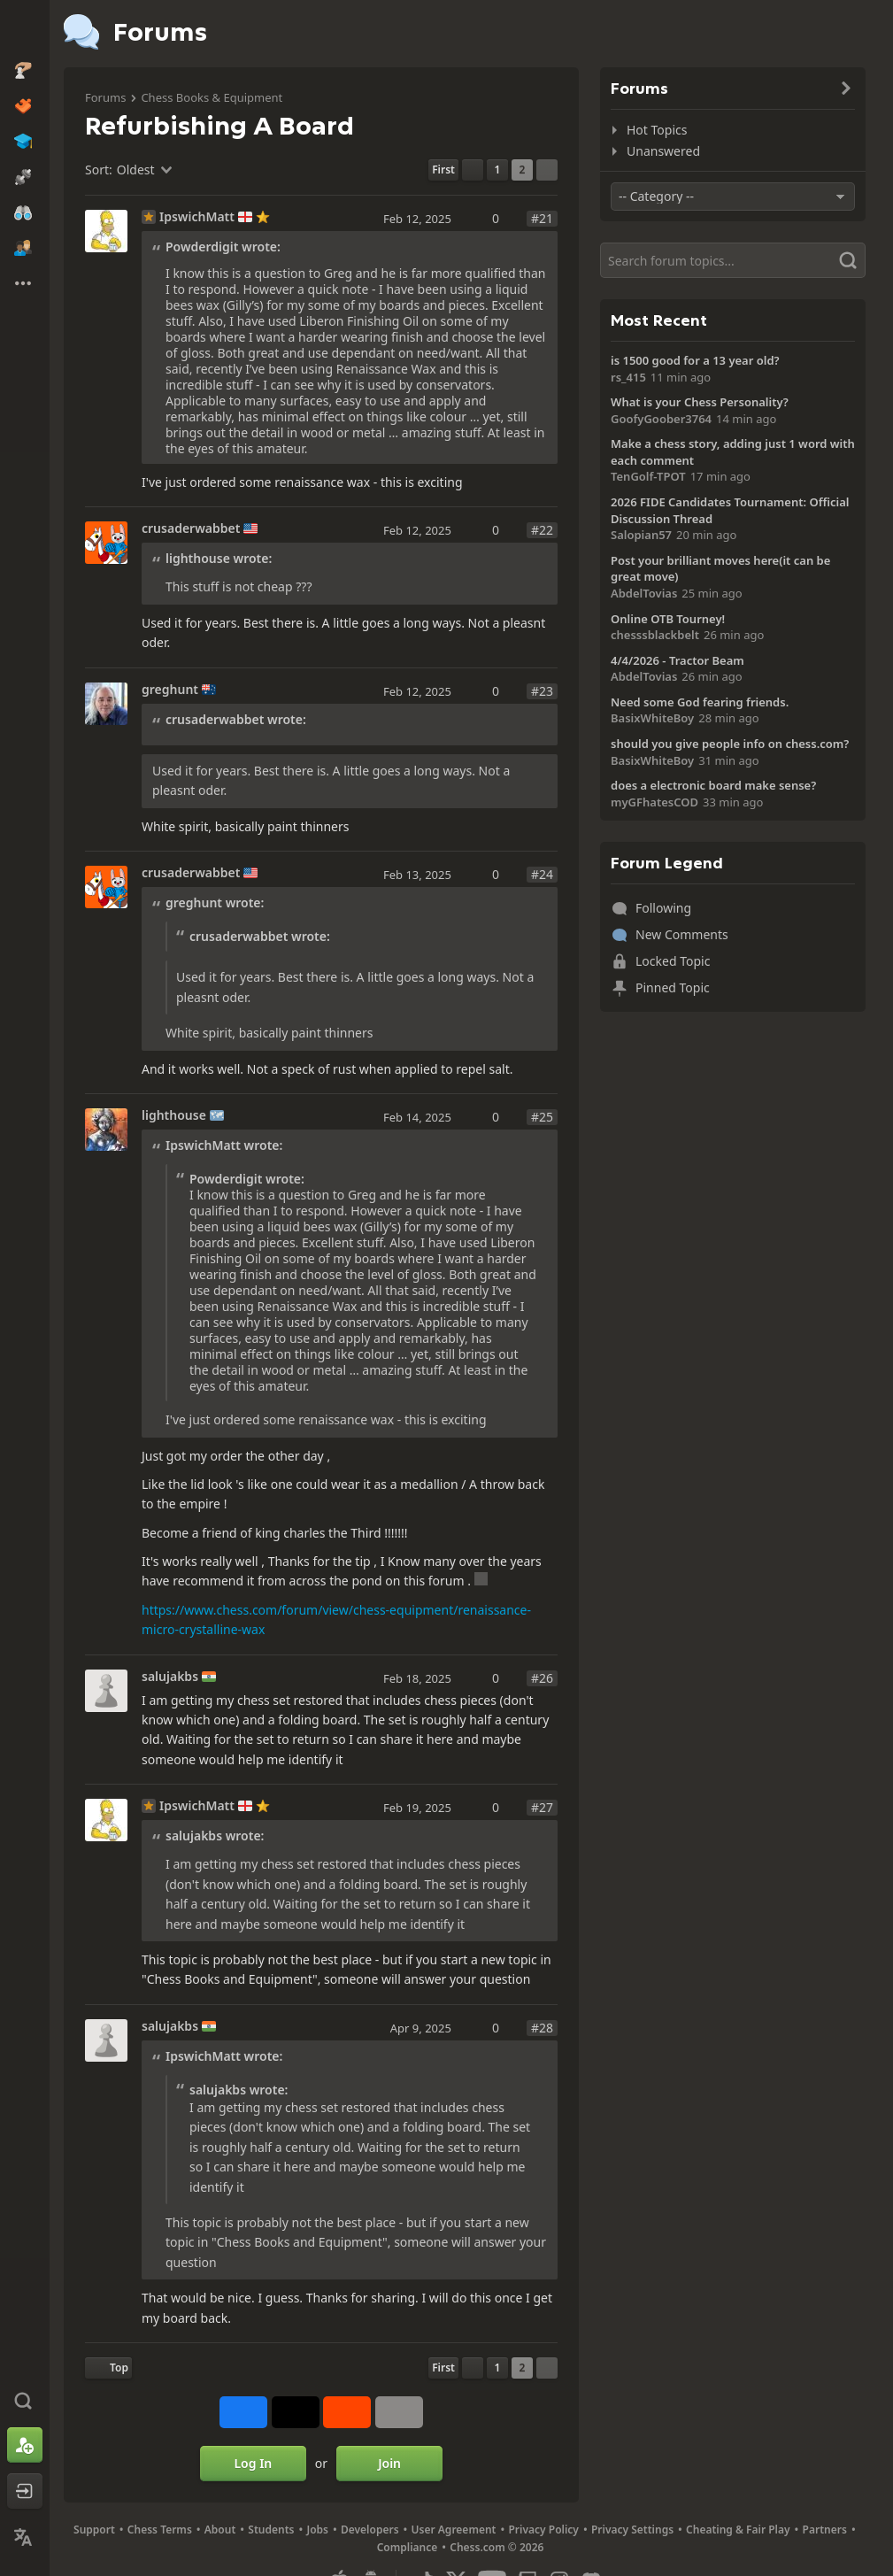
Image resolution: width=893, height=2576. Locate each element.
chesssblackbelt (655, 635)
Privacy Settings (632, 2529)
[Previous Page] (472, 170)
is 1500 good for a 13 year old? (695, 360)
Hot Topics (657, 129)
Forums (105, 97)
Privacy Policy (543, 2529)
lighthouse (174, 1115)
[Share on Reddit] (347, 2412)
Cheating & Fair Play (738, 2529)
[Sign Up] (24, 2445)
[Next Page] (547, 170)
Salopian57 (641, 535)
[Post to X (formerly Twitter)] (295, 2412)
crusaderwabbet (191, 528)
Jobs (317, 2529)
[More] (399, 2412)
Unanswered (663, 151)
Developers (370, 2529)
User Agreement (454, 2529)
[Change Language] (24, 2537)
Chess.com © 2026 (496, 2547)
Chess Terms (159, 2529)
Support (94, 2529)
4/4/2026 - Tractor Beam (677, 660)
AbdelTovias (644, 593)
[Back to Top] (108, 2368)
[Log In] (24, 2491)
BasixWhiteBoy (652, 718)
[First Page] (443, 170)
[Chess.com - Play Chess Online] (24, 30)
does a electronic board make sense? (713, 785)
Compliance (407, 2547)
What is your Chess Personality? (700, 402)
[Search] (733, 260)
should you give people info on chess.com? (730, 744)
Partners (825, 2529)
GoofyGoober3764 (661, 419)
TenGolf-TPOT (648, 476)
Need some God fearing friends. (700, 702)
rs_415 (628, 377)
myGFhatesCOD (654, 802)
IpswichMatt (197, 217)
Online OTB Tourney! (668, 619)
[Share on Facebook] (243, 2412)
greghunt (170, 690)
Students (271, 2529)
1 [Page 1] (498, 169)
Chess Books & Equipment (211, 97)
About (220, 2529)
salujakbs (170, 1677)
